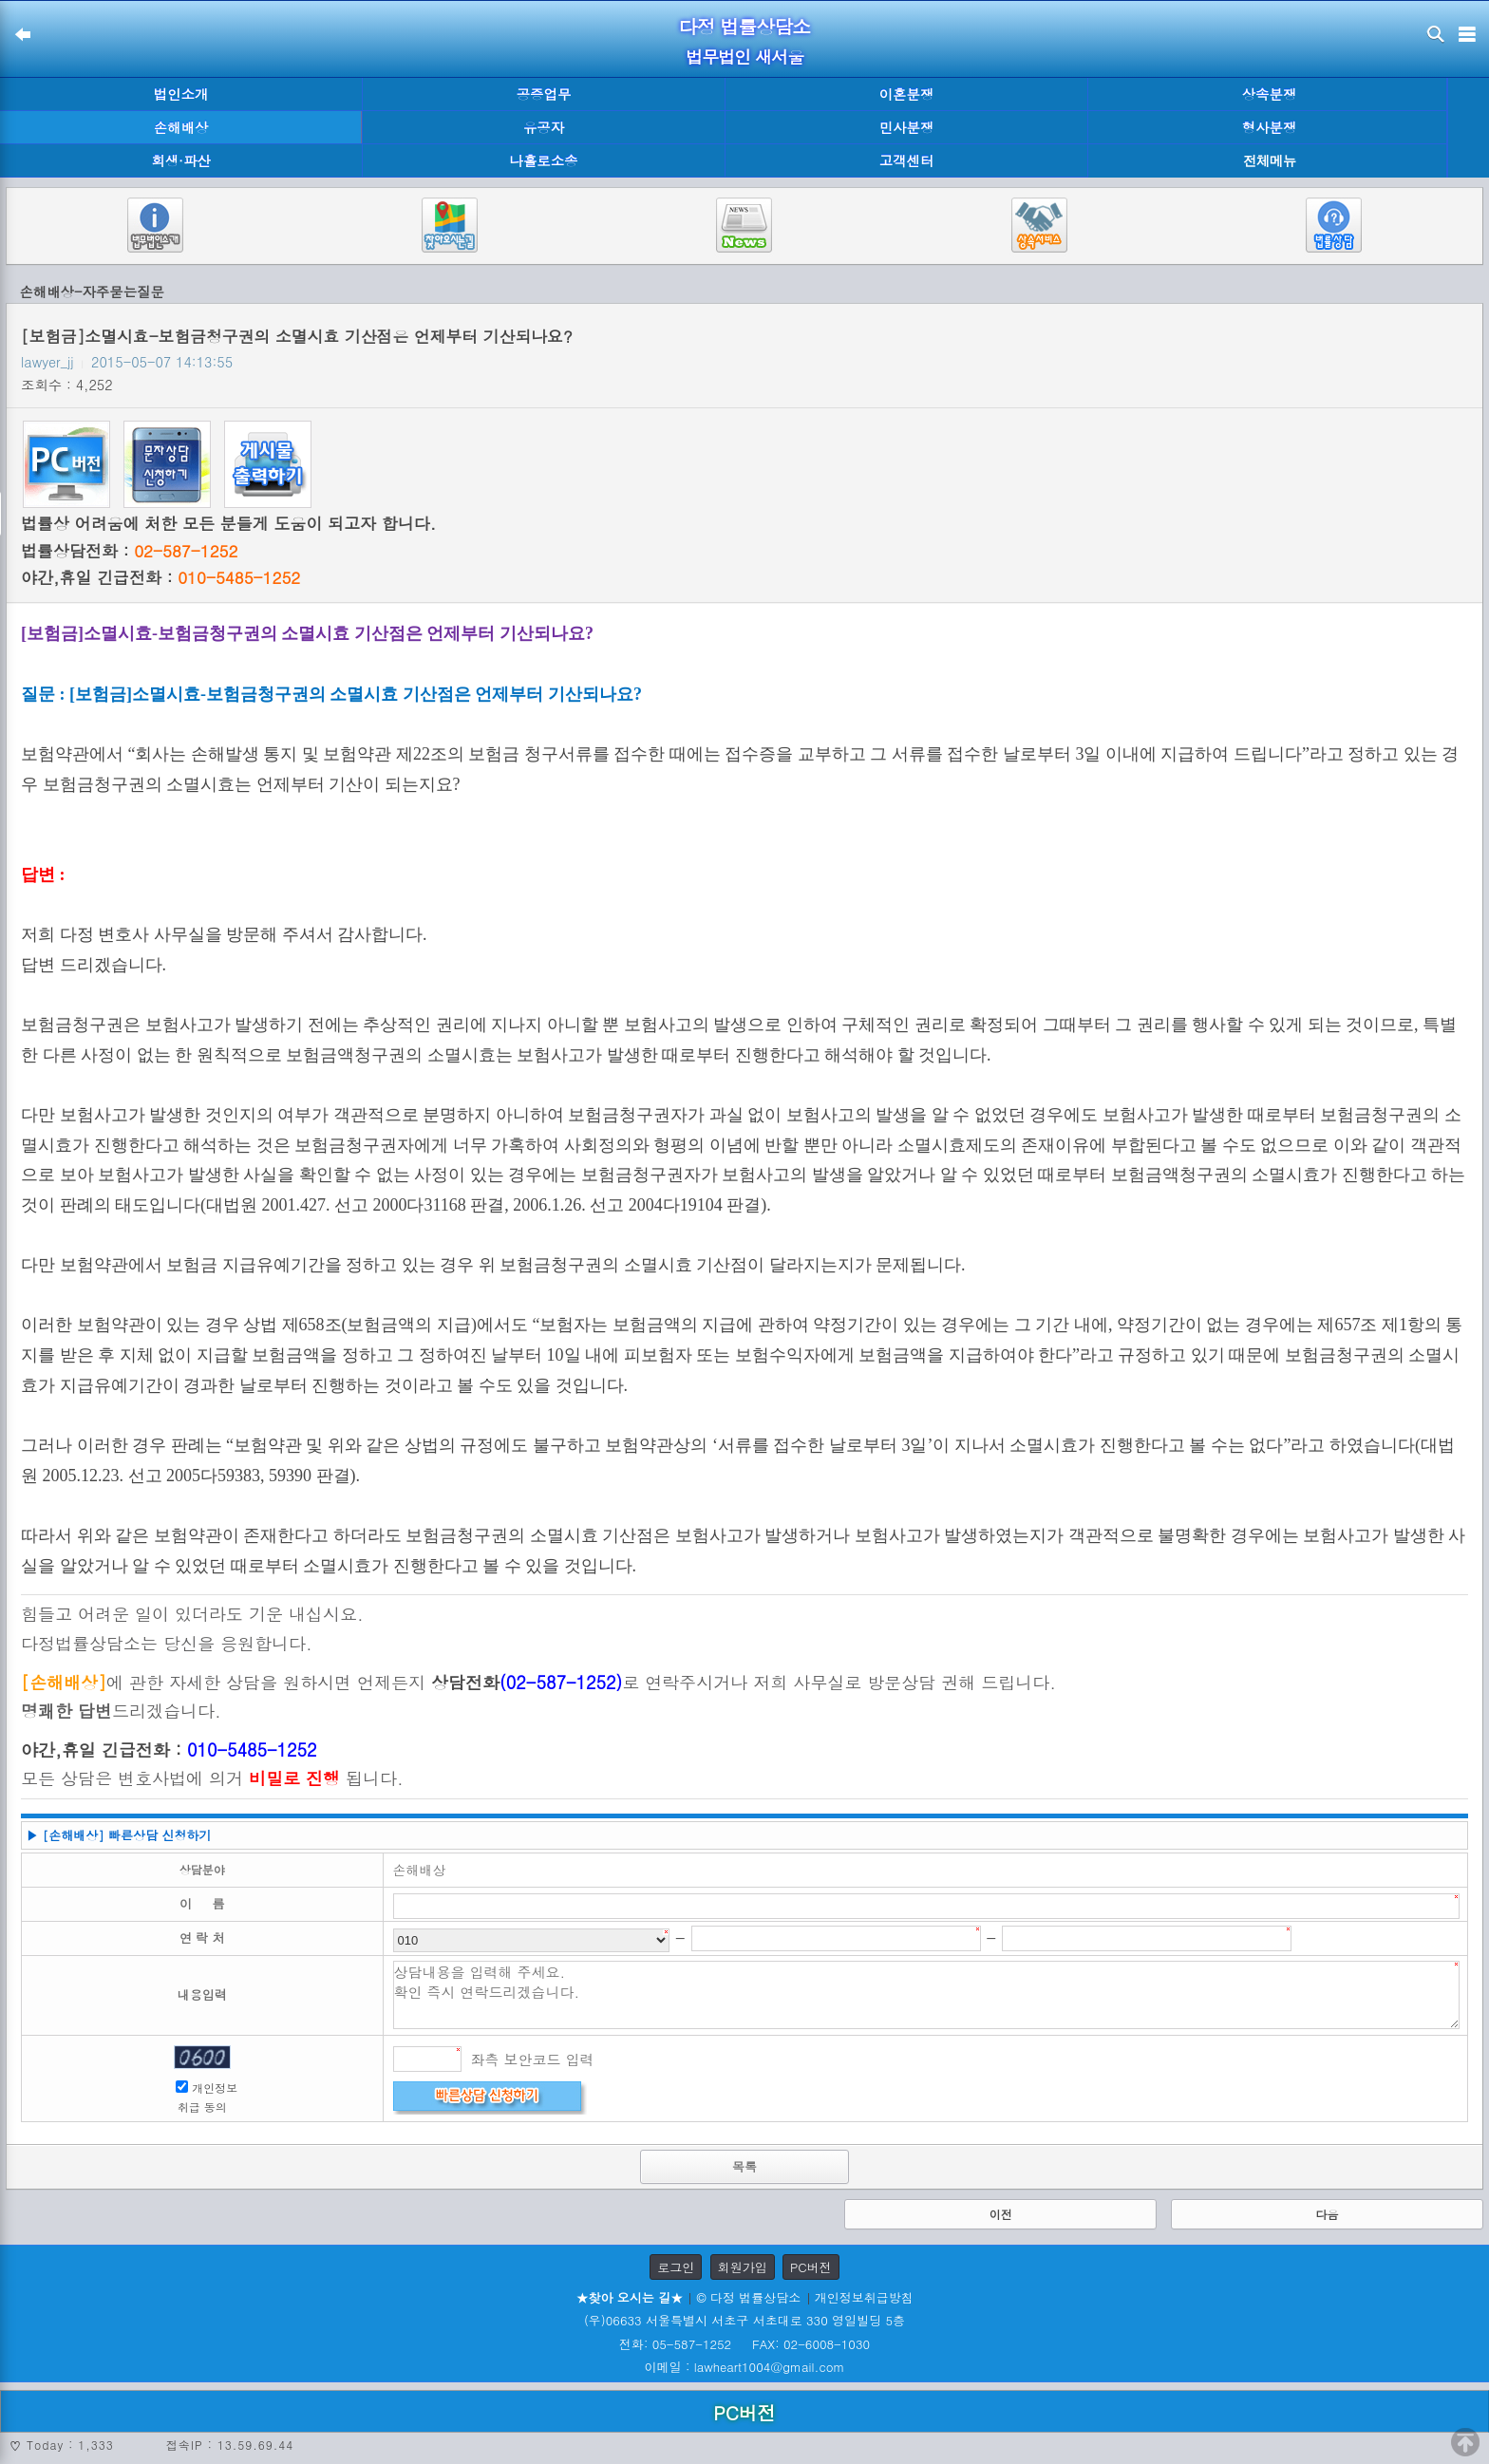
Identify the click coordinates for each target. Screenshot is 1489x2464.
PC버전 (811, 2267)
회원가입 (742, 2267)
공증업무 (544, 94)
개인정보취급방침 (864, 2297)
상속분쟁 (1269, 94)
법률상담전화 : (129, 550)
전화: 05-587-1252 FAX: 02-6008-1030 (744, 2344)
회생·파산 (180, 160)
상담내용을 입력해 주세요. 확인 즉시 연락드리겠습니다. (927, 1995)
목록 (744, 2166)
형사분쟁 (1269, 127)
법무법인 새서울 (744, 56)
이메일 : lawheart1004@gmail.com (745, 2367)
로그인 (675, 2267)
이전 (1001, 2214)
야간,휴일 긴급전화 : (160, 577)
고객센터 (906, 160)
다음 (1326, 2214)
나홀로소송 (544, 160)
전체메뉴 (1269, 161)
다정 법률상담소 (745, 26)
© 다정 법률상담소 (748, 2297)
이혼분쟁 (906, 94)
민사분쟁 (906, 127)
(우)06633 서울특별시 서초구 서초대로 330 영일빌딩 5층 (744, 2320)
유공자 (543, 127)
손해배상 (181, 127)
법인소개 (181, 94)
